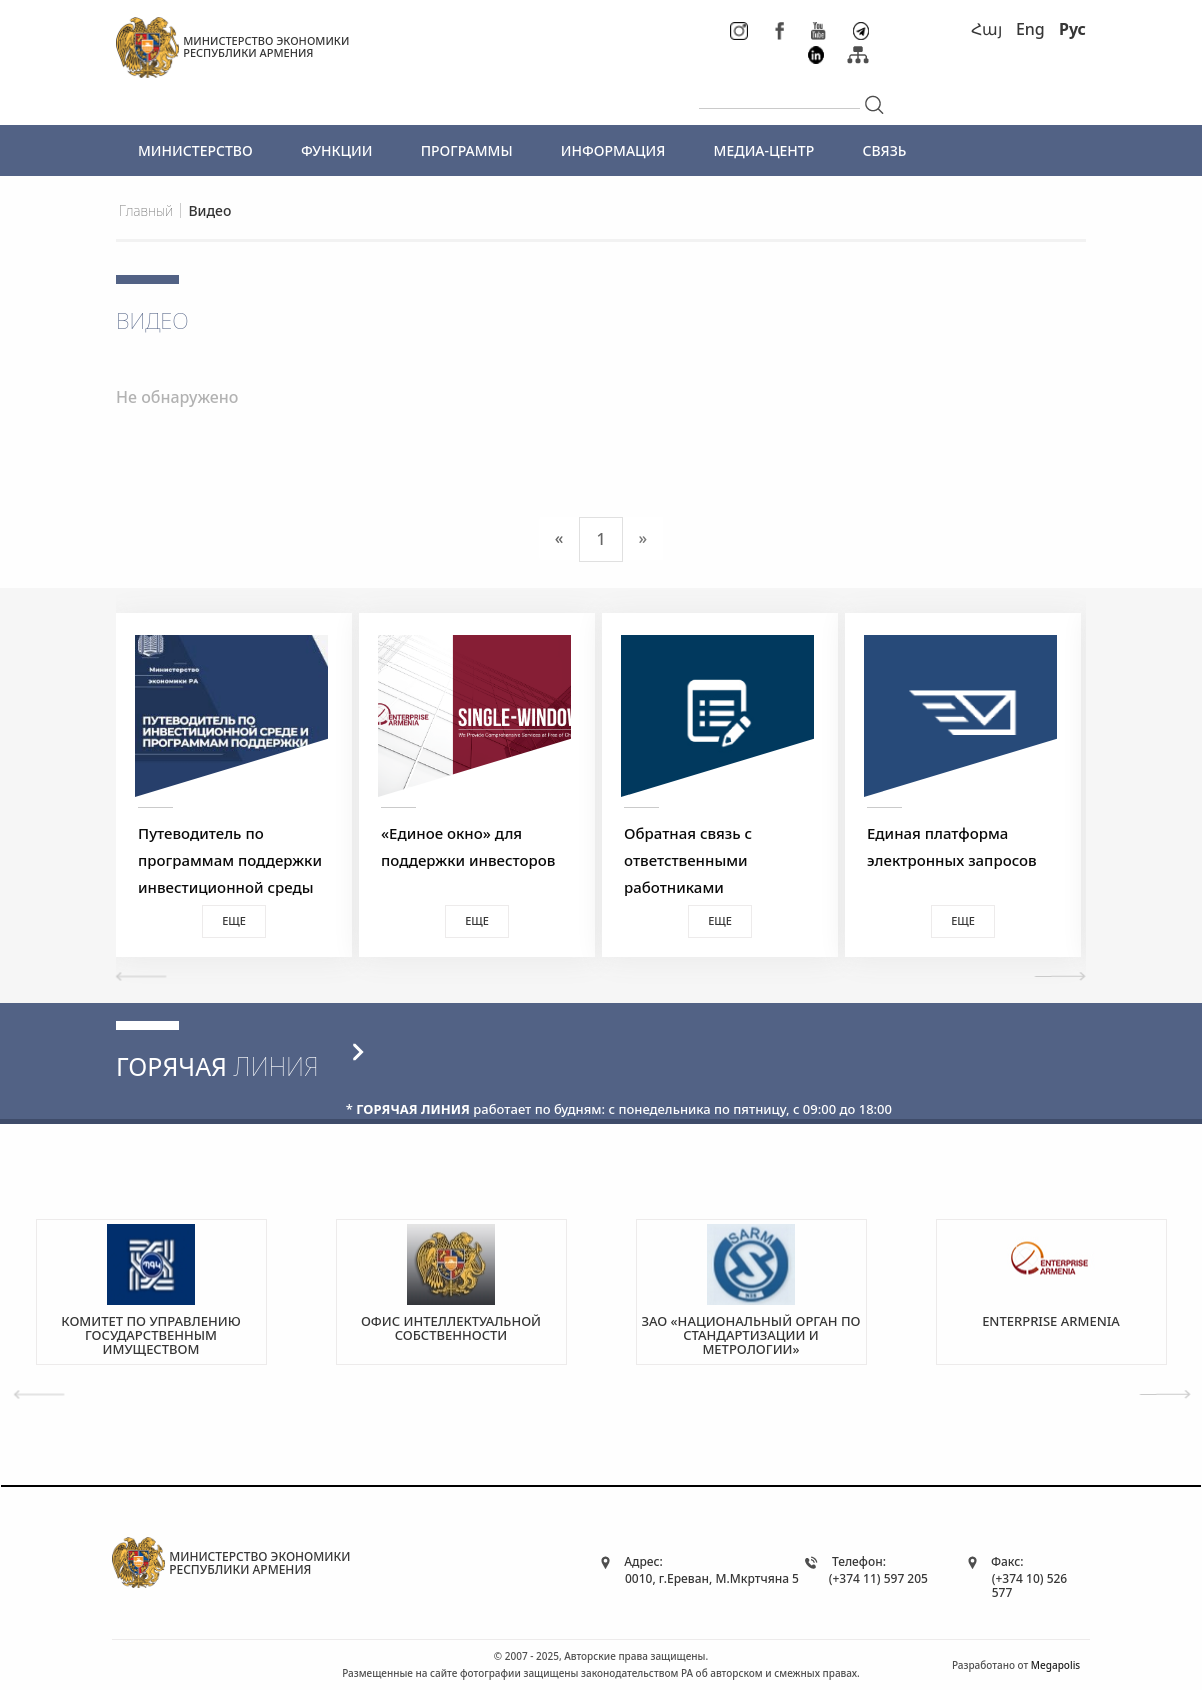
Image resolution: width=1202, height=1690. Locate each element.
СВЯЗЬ (884, 150)
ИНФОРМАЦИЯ (613, 150)
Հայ (986, 29)
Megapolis (1055, 1664)
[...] (779, 92)
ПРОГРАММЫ (467, 150)
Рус (1072, 29)
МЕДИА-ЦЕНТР (764, 150)
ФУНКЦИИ (337, 150)
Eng (1030, 29)
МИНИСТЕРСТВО (195, 150)
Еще (234, 920)
